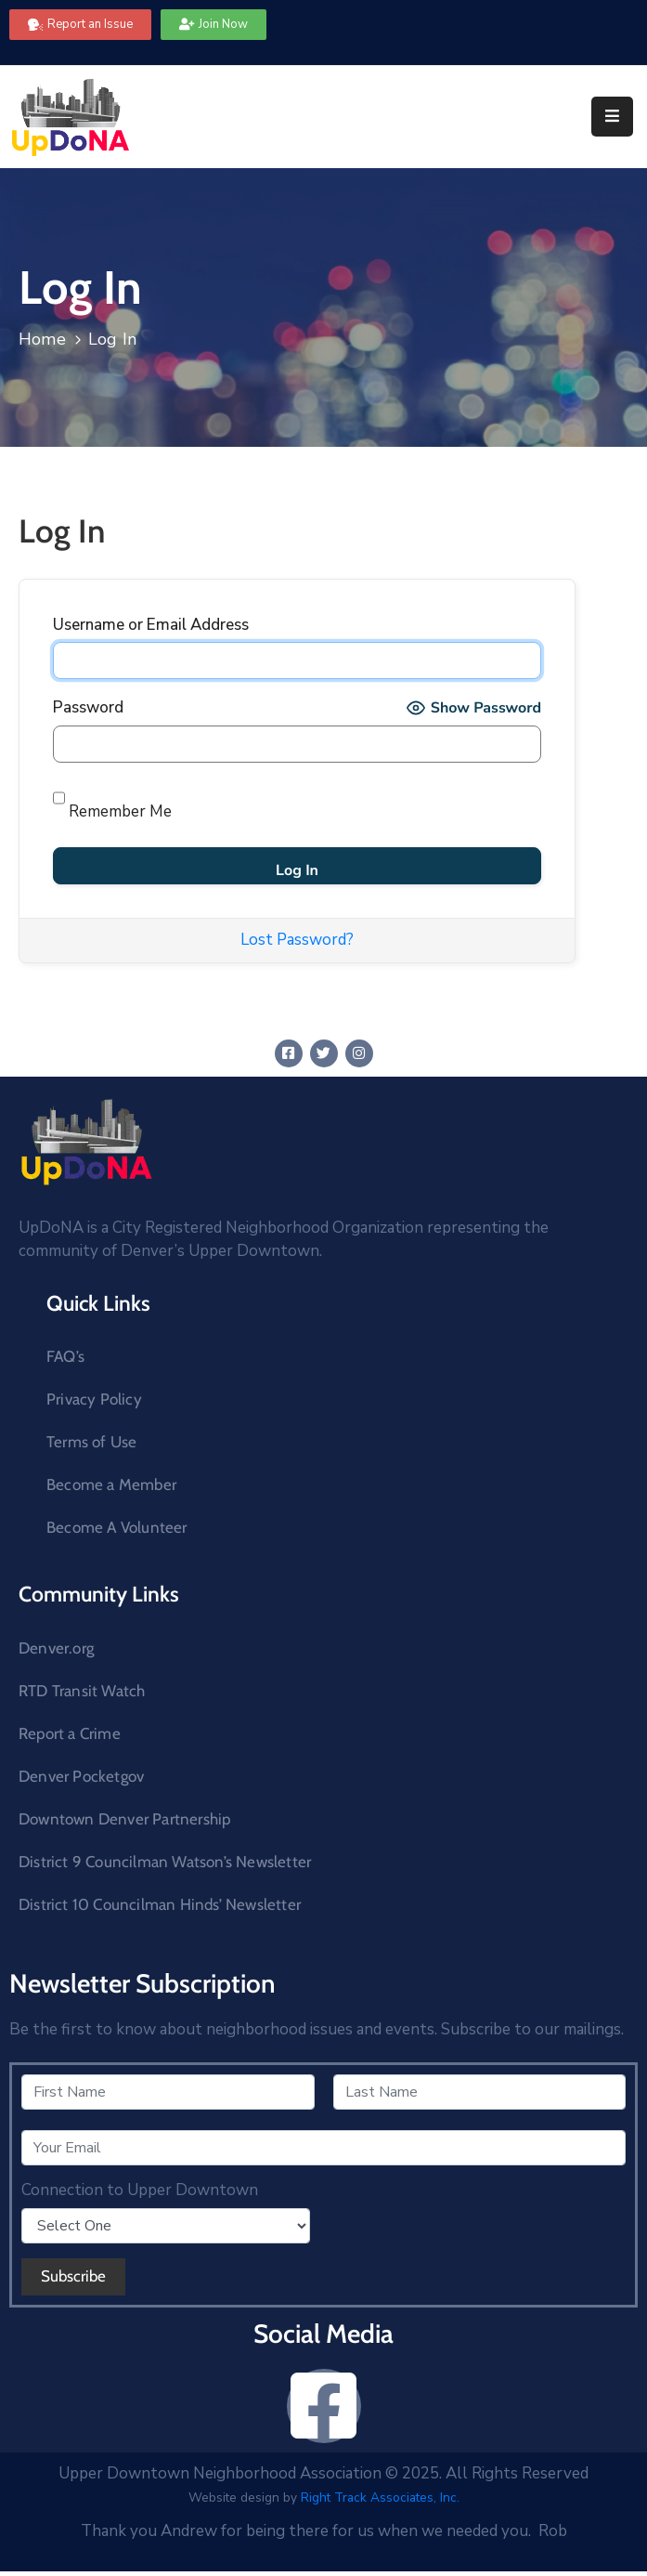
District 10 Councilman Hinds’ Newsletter (160, 1904)
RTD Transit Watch (82, 1690)
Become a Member (111, 1484)
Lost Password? (297, 939)
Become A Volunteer (117, 1527)
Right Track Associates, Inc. (380, 2497)
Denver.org (56, 1648)
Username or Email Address (151, 624)
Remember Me (112, 800)
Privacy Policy (94, 1399)
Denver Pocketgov (81, 1776)
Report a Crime (70, 1733)
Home (42, 339)
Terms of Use (91, 1441)
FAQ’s (65, 1356)
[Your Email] (323, 2147)
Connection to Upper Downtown (139, 2190)
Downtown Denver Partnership (124, 1819)
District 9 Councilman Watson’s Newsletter (165, 1861)
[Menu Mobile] (612, 117)
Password (88, 707)
